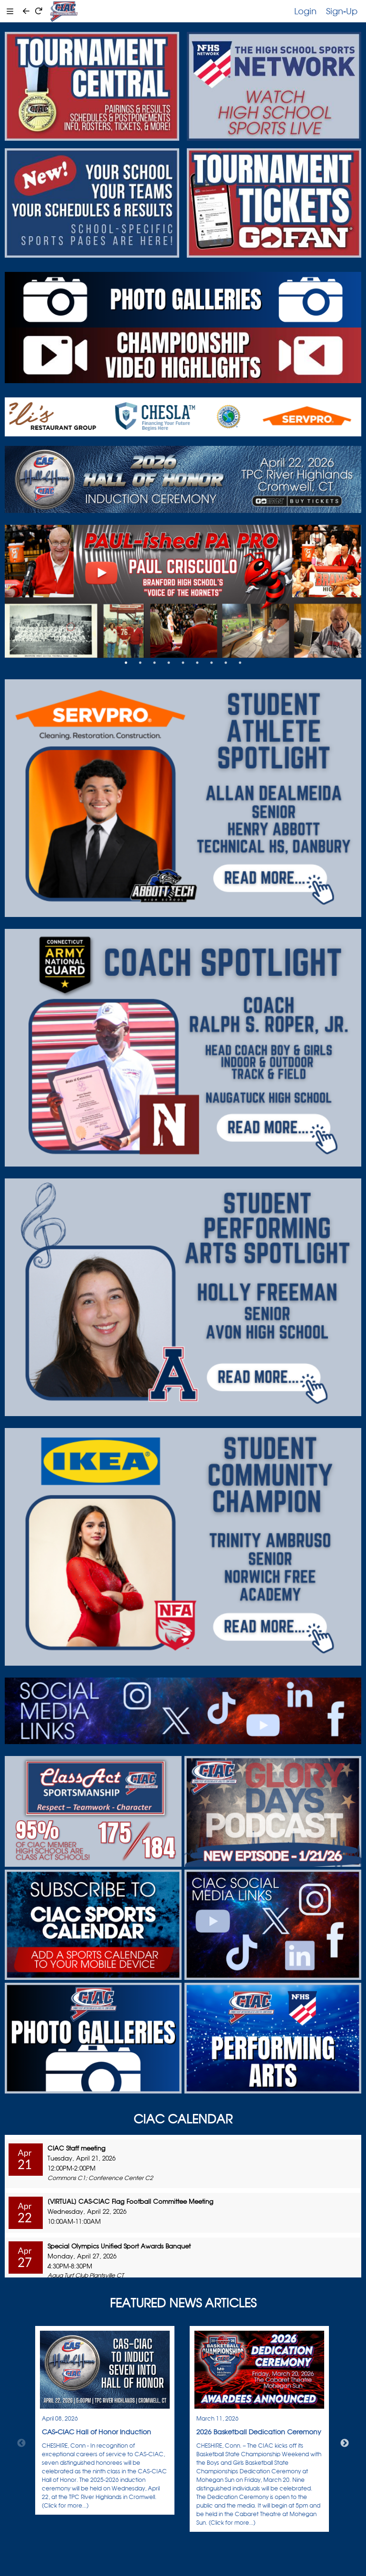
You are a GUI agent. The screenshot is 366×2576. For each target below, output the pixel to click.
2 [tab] (140, 662)
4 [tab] (168, 662)
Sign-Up (341, 11)
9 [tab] (240, 662)
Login (305, 11)
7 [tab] (211, 662)
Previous (21, 2443)
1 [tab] (126, 662)
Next (344, 2443)
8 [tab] (226, 662)
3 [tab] (154, 662)
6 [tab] (197, 662)
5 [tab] (183, 662)
